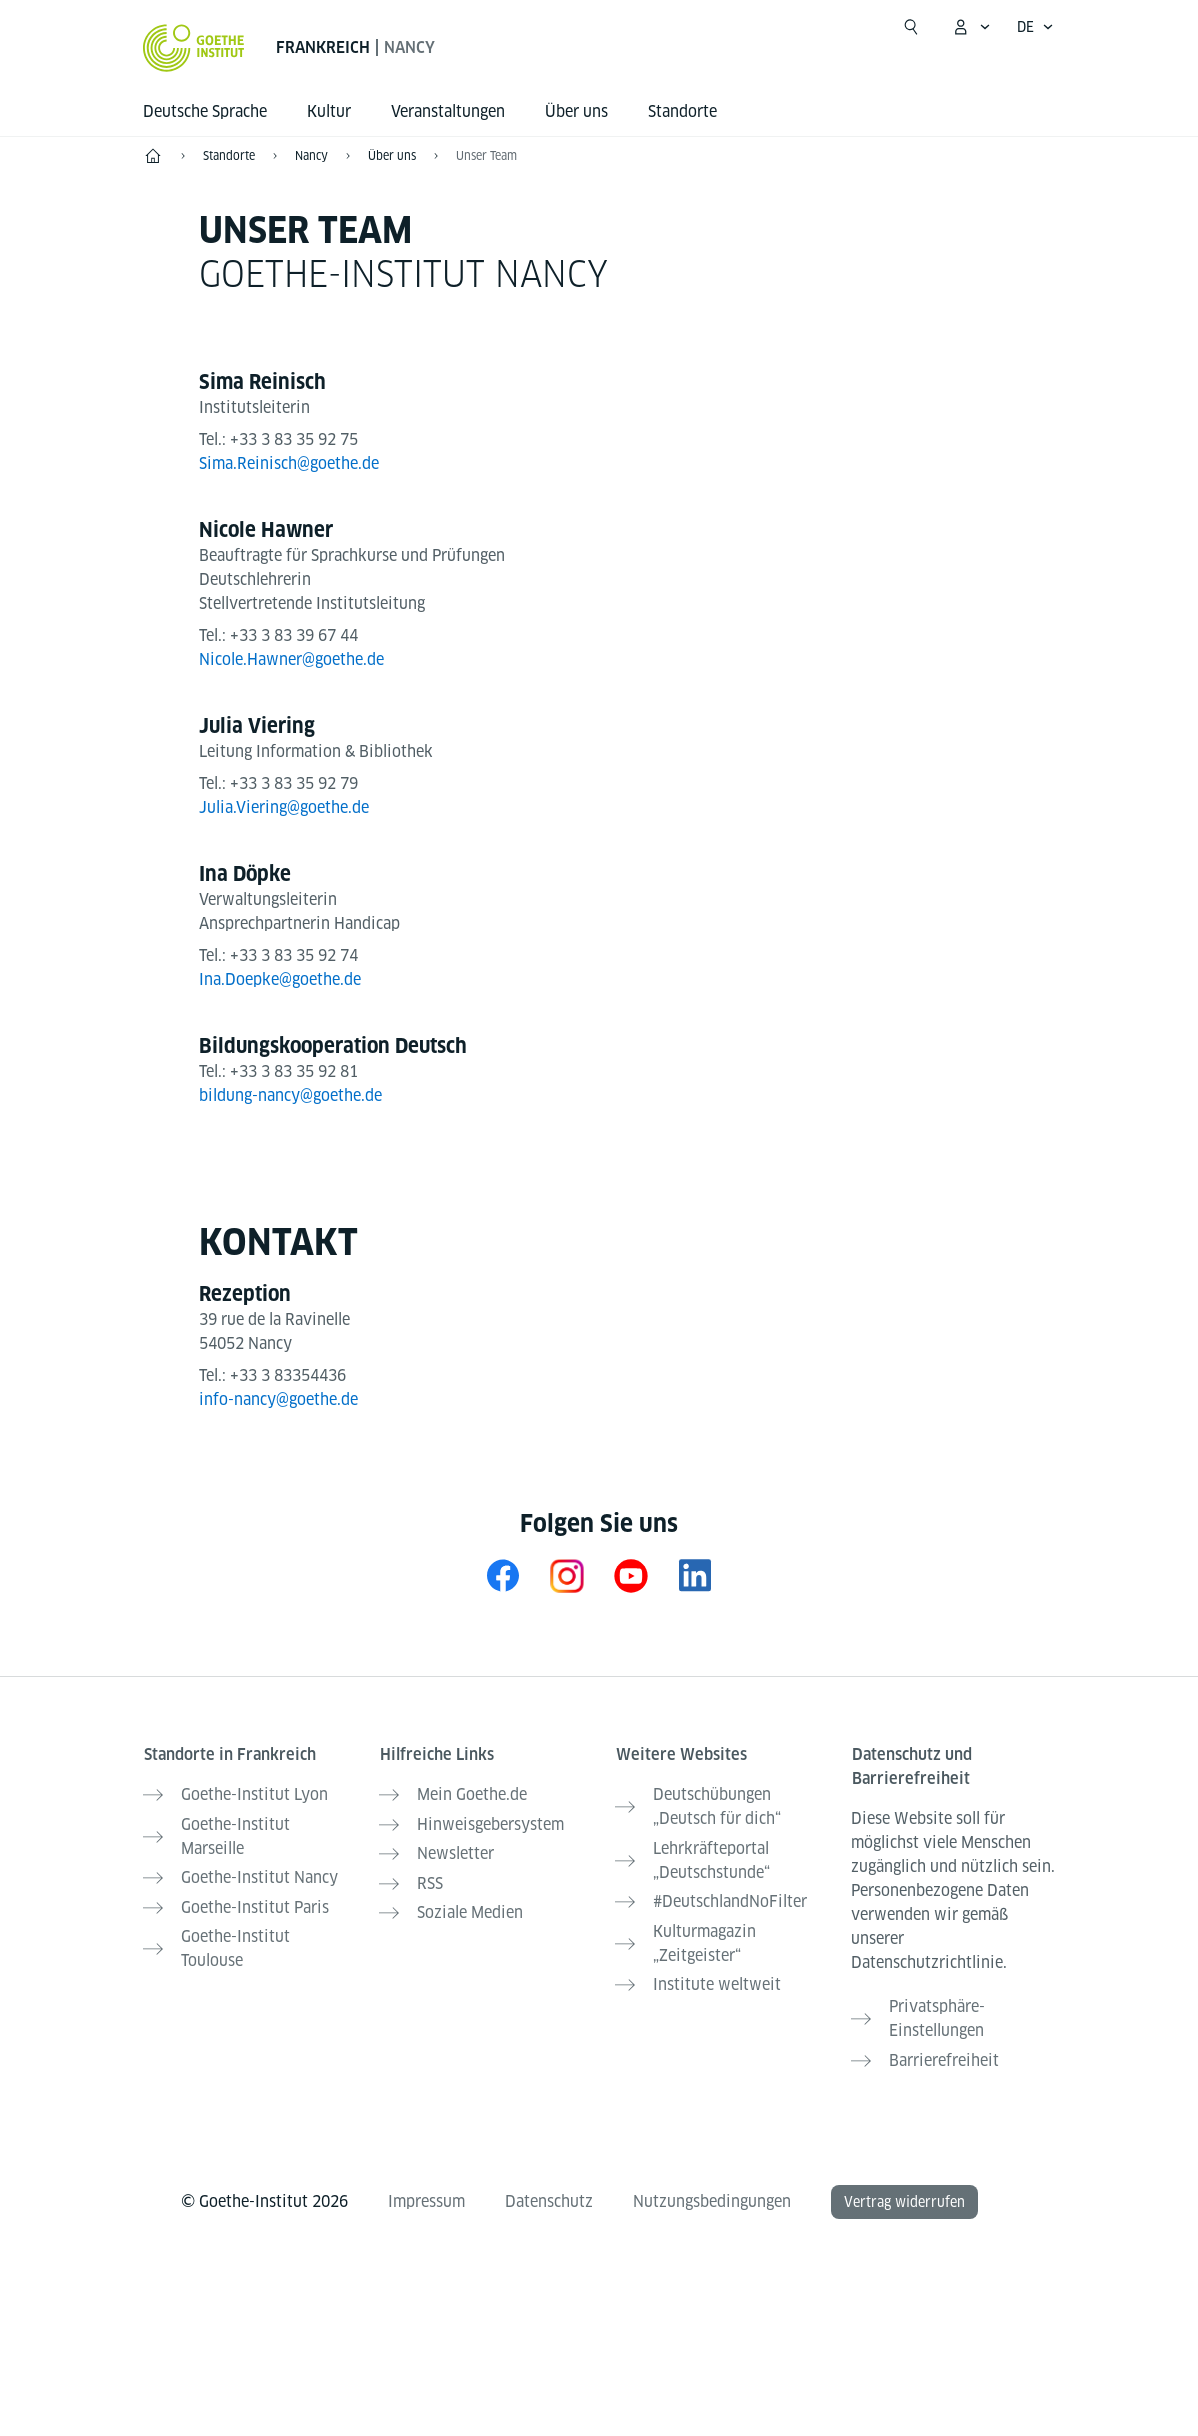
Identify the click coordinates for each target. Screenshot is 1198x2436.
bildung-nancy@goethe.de (290, 1095)
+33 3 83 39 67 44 (294, 635)
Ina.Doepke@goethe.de (280, 979)
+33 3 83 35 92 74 (294, 955)
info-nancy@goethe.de (278, 1399)
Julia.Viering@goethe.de (284, 807)
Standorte (682, 111)
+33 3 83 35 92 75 (294, 439)
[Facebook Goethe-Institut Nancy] (503, 1575)
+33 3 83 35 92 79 (294, 783)
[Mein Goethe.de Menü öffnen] (971, 27)
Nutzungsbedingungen (712, 2197)
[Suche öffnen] (911, 27)
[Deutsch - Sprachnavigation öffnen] (1035, 27)
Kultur (329, 111)
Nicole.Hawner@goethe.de (291, 659)
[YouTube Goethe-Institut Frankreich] (631, 1575)
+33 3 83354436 (288, 1375)
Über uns (576, 111)
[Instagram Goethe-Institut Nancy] (567, 1575)
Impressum (426, 2197)
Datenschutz (549, 2197)
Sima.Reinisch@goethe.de (289, 463)
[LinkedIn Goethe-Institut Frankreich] (695, 1575)
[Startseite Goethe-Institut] (193, 48)
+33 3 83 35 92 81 (294, 1071)
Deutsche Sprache (205, 111)
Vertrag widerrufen (904, 2198)
